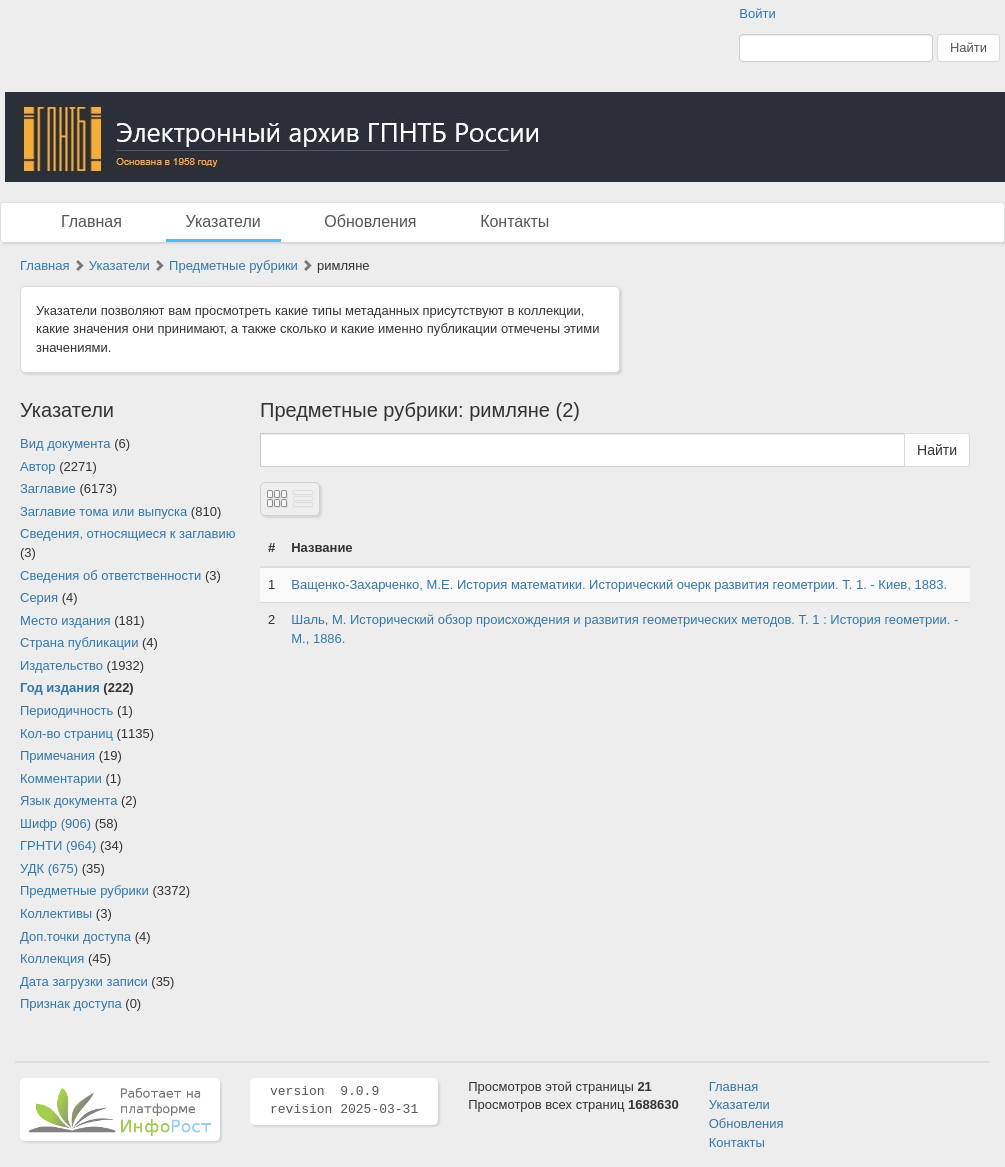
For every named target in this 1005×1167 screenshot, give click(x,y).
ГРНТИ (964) (58, 845)
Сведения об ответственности (110, 575)
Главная (91, 221)
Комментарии (61, 778)
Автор (38, 466)
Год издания (60, 687)
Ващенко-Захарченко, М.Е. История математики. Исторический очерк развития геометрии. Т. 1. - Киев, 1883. (619, 584)
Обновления (370, 221)
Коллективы (56, 913)
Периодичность (66, 710)
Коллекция (52, 958)
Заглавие (48, 488)
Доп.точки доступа (75, 936)
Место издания (65, 620)
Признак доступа (71, 1003)
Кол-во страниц (66, 733)
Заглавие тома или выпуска (103, 511)
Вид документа (65, 443)
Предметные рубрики (233, 265)
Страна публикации (79, 642)
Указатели (223, 221)
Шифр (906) (55, 823)
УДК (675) (49, 868)
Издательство (61, 665)
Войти (757, 13)
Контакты (514, 221)
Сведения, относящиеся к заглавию (127, 533)
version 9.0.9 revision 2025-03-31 (344, 1101)
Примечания (57, 755)
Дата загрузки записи (84, 981)
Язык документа (68, 800)
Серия (39, 597)
